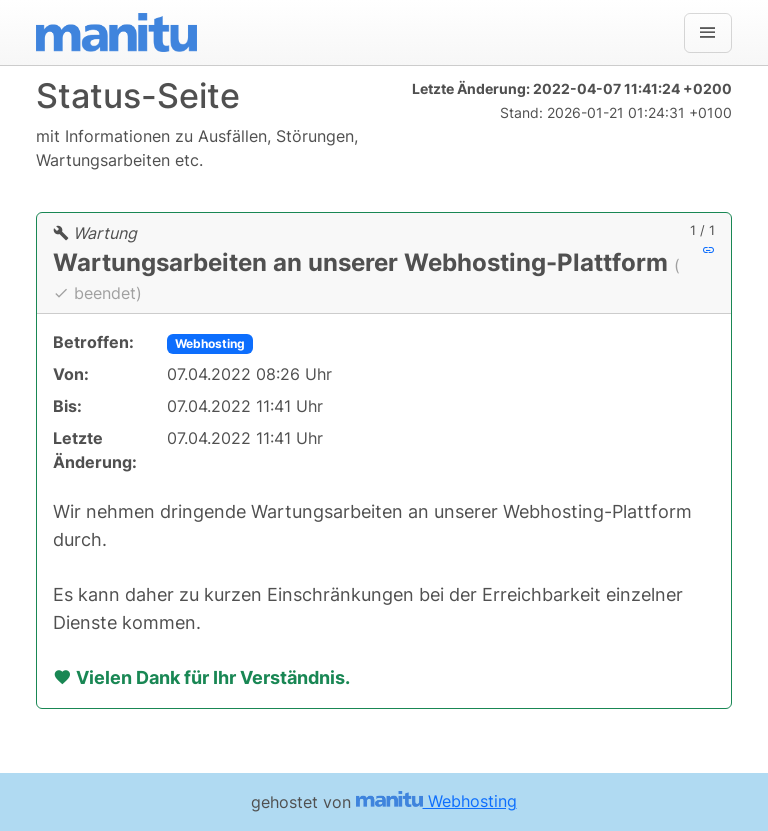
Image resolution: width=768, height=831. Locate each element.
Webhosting (210, 343)
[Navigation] (708, 33)
